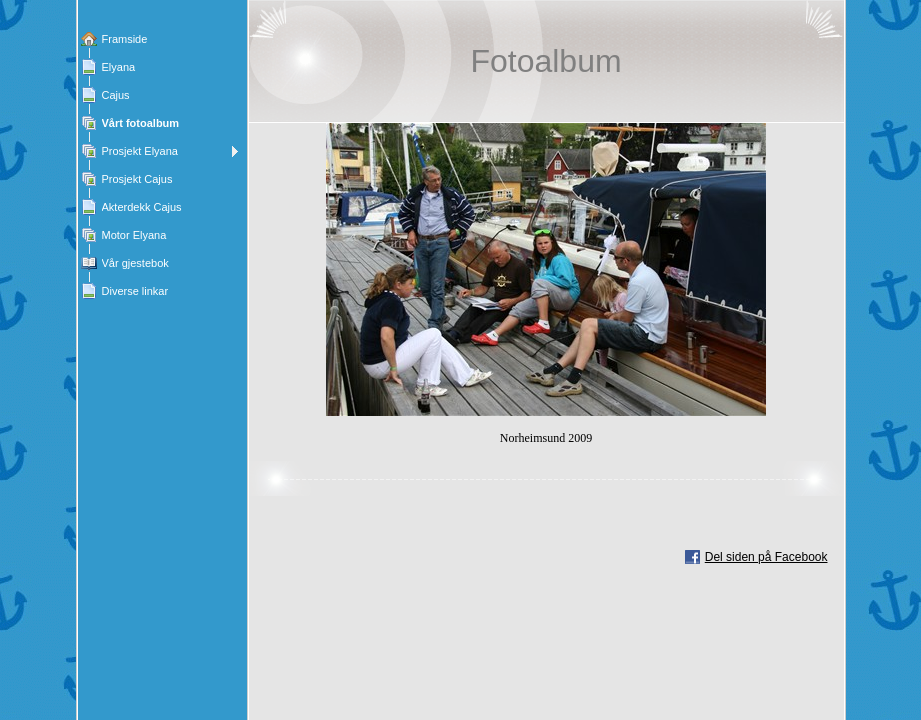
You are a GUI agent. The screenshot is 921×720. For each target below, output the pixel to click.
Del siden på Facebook (766, 557)
